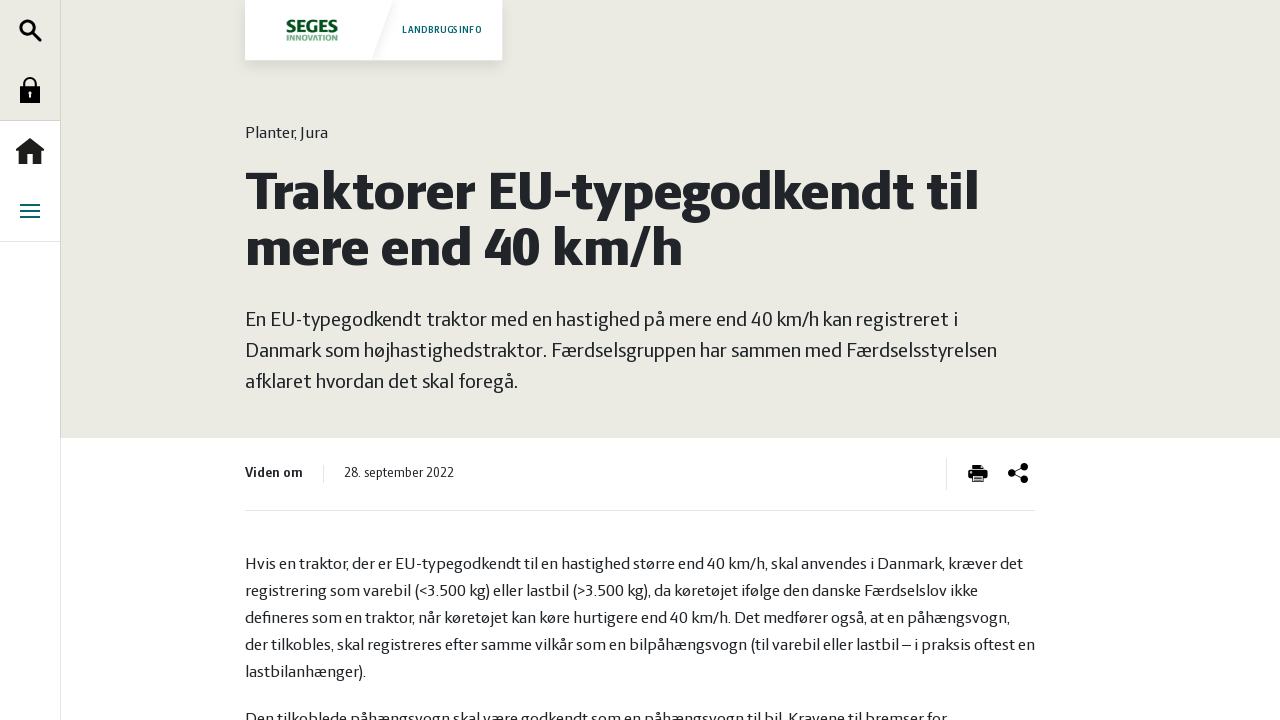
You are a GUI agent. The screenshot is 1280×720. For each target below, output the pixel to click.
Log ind (35, 90)
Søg (35, 30)
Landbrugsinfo (373, 29)
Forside (35, 151)
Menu (35, 211)
